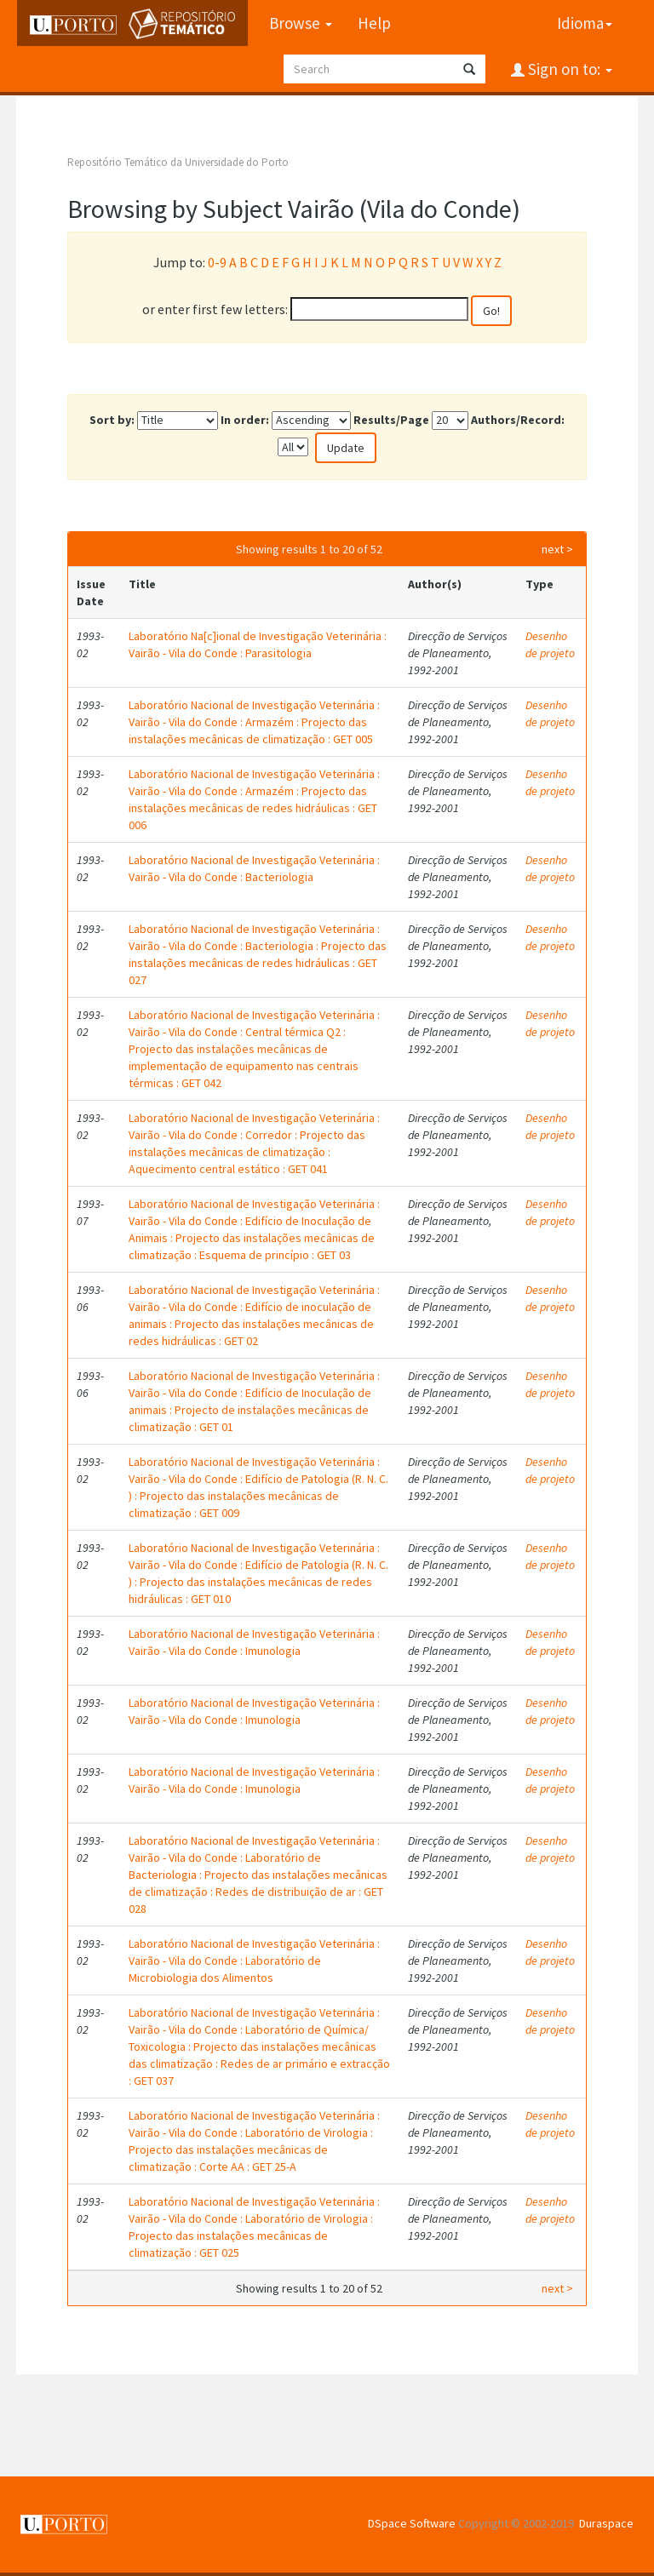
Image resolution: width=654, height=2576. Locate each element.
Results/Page (391, 419)
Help (373, 23)
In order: (245, 419)
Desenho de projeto (550, 644)
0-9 (217, 262)
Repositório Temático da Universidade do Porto (178, 162)
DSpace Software (412, 2523)
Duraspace (606, 2523)
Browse (299, 23)
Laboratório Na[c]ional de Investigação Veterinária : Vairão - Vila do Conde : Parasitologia (258, 644)
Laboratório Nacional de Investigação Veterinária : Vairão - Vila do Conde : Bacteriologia (254, 868)
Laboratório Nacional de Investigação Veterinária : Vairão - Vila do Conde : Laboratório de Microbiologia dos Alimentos (254, 1960)
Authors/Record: (518, 419)
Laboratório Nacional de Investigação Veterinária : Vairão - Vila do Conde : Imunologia (254, 1642)
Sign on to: (568, 69)
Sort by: (112, 419)
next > (557, 549)
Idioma (584, 23)
